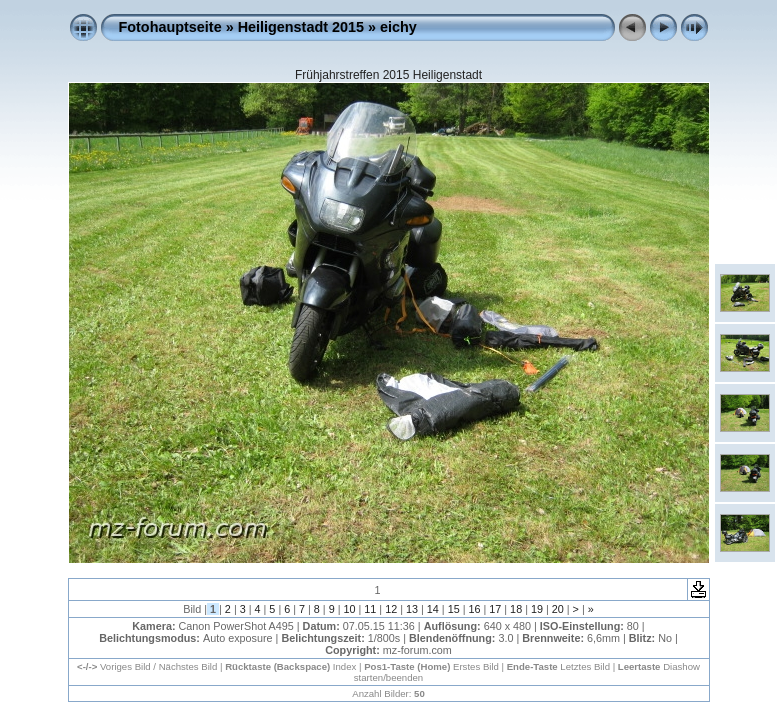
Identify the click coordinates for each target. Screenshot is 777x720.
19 (537, 609)
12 (391, 609)
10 (350, 609)
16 (474, 609)
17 (495, 609)
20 (558, 609)
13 (412, 609)
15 (454, 609)
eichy (398, 27)
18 (516, 609)
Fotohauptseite (170, 27)
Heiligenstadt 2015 (301, 27)
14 (433, 609)
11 (370, 609)
